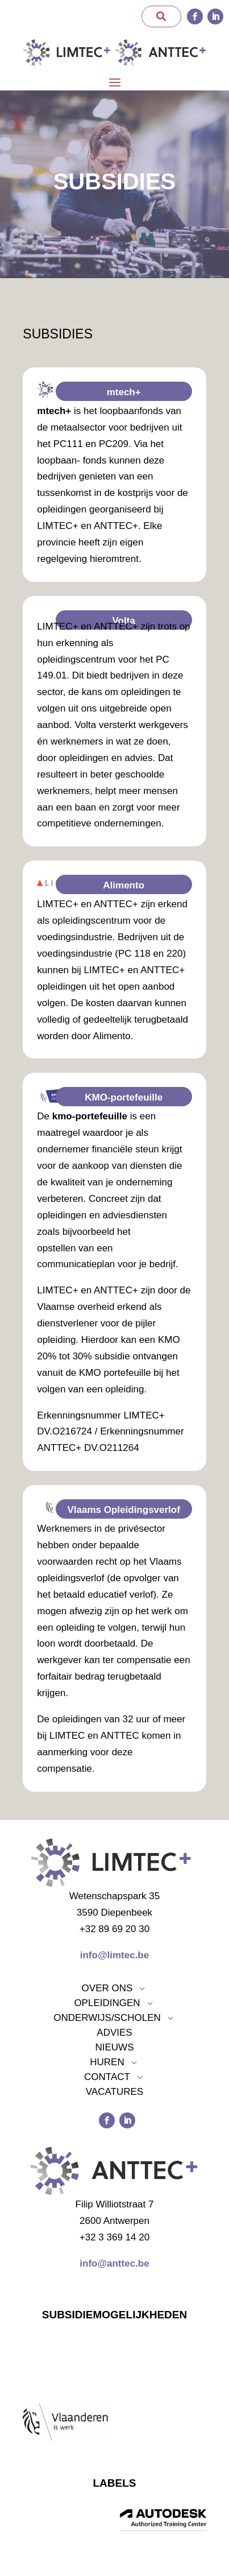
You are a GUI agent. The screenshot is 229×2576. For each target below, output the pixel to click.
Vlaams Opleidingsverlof (123, 1509)
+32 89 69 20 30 (114, 1929)
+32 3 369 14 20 (114, 2237)
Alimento (123, 885)
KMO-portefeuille (124, 1097)
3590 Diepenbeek (114, 1912)
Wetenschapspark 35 (114, 1896)
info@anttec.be (114, 2263)
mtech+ (124, 392)
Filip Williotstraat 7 (115, 2204)
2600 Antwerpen (114, 2220)
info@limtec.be (114, 1955)
